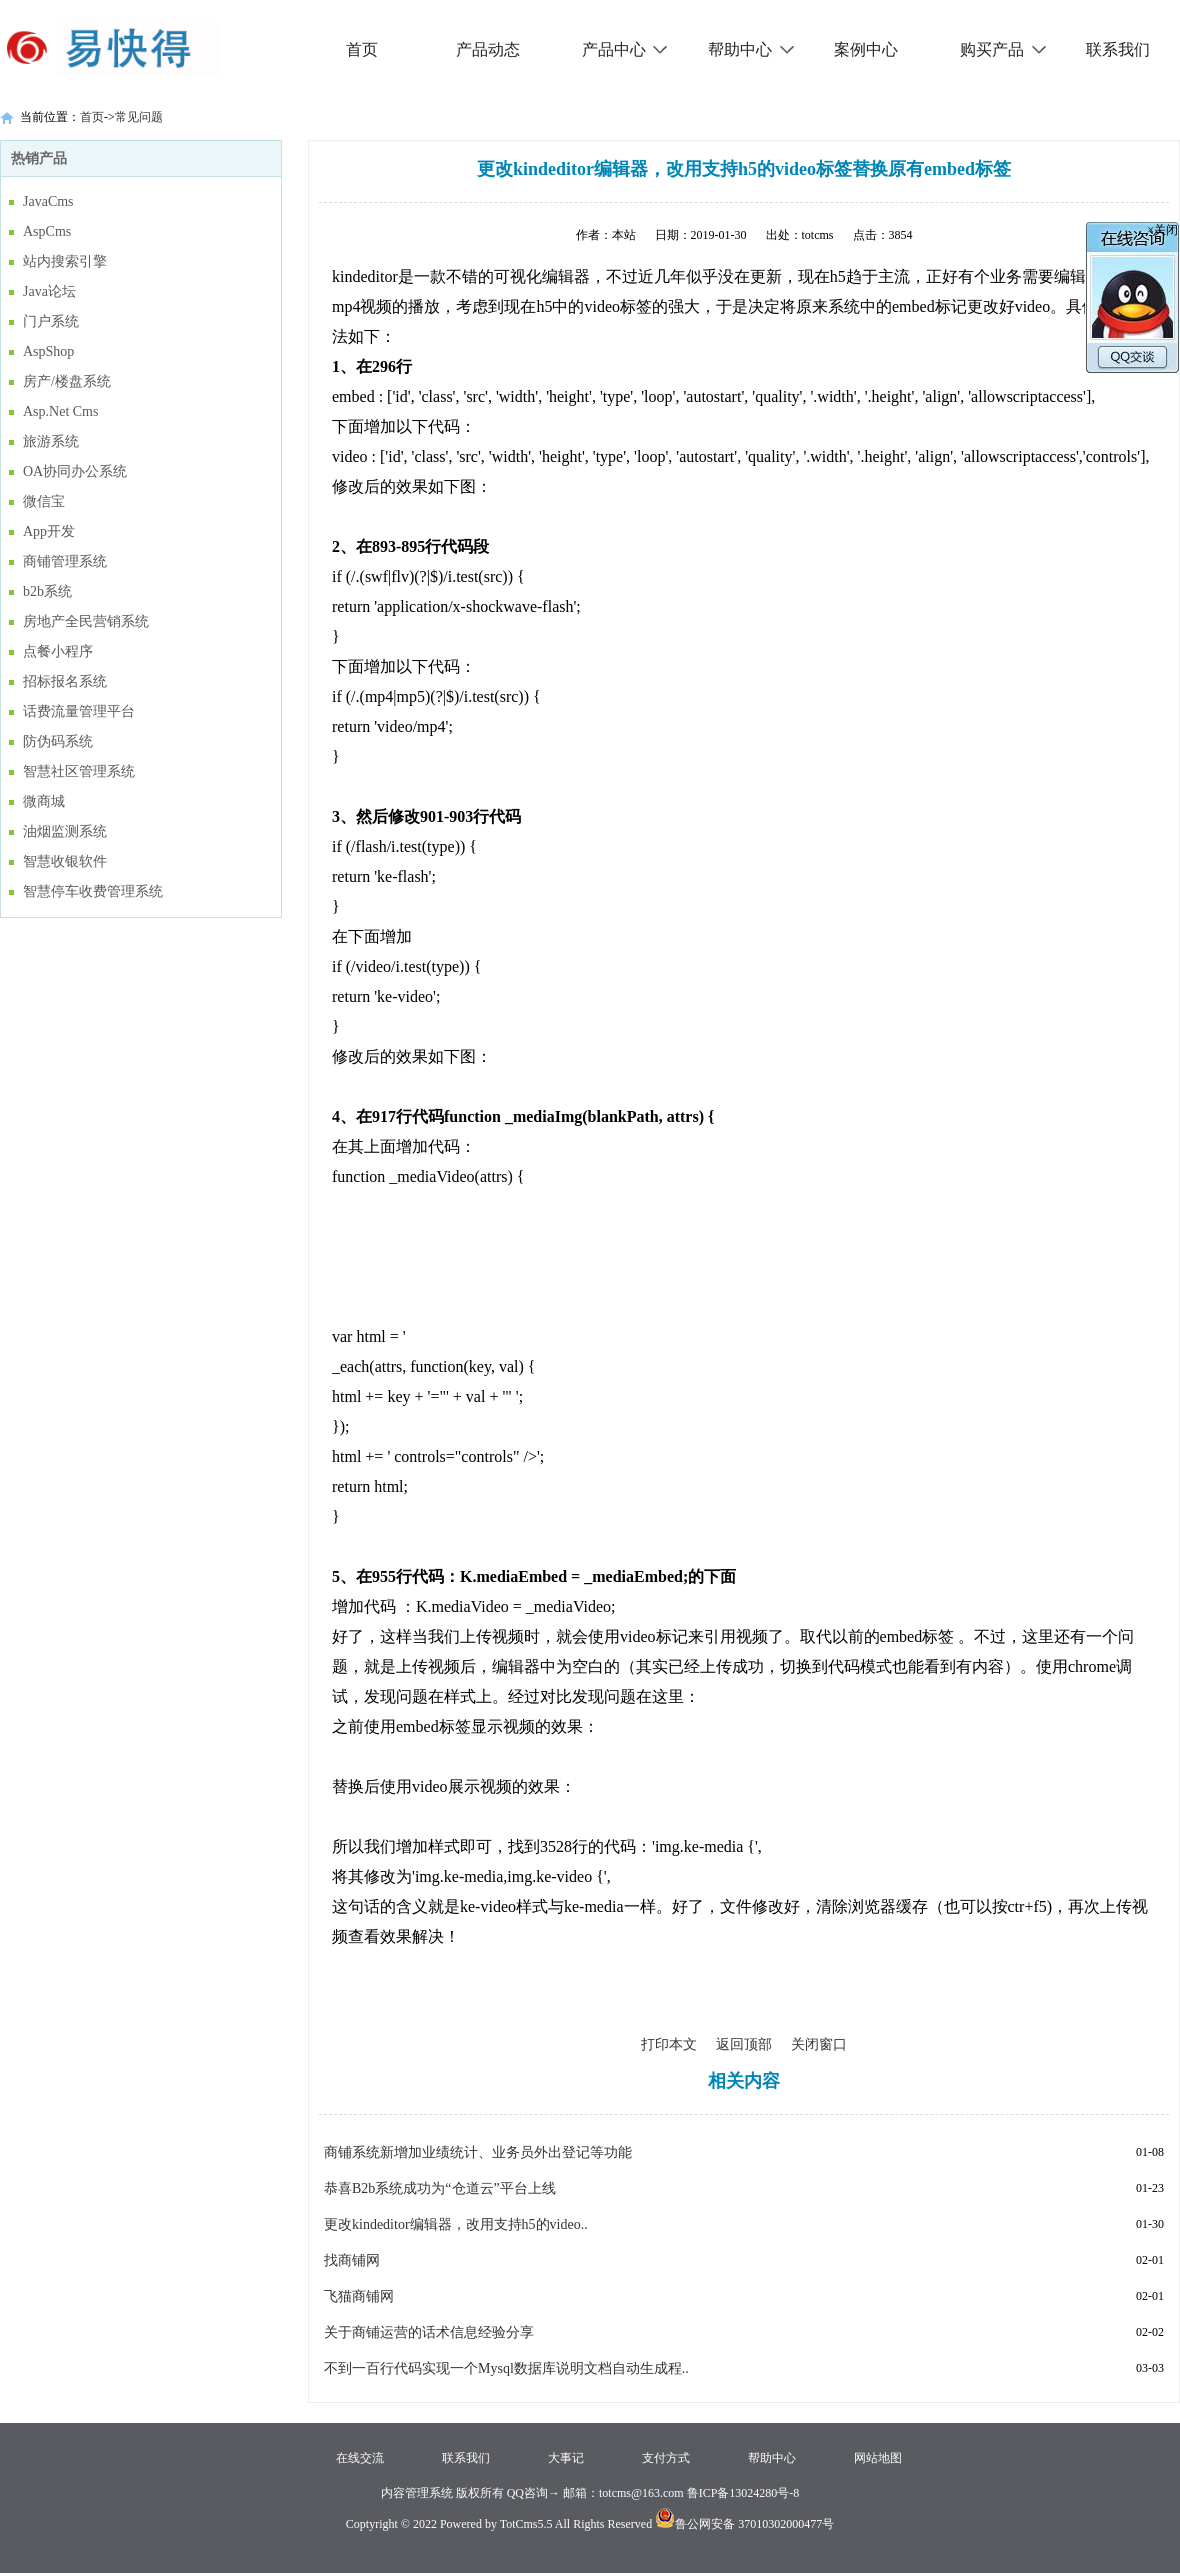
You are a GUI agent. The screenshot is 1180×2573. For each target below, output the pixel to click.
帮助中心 (751, 49)
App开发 (49, 531)
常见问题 (139, 117)
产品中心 (625, 49)
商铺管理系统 (65, 561)
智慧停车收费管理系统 (93, 891)
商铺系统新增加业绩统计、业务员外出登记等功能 (478, 2152)
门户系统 (51, 321)
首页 (362, 49)
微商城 (44, 801)
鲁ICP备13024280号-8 (743, 2493)
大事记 (566, 2458)
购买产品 (1003, 49)
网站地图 (878, 2458)
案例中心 (866, 49)
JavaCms (48, 201)
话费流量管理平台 (79, 711)
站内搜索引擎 (65, 261)
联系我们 (1118, 49)
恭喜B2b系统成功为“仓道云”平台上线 (440, 2188)
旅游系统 (51, 441)
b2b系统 (47, 591)
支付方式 (666, 2458)
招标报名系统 (65, 681)
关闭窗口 (819, 2044)
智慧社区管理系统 (79, 771)
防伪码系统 (58, 741)
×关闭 (1162, 230)
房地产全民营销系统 (86, 621)
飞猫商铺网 (359, 2296)
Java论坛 (49, 291)
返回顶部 (744, 2044)
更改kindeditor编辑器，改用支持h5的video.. (456, 2224)
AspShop (48, 351)
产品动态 (488, 49)
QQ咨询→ (532, 2493)
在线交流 (360, 2458)
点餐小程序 (58, 651)
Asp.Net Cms (60, 411)
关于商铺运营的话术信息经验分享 (429, 2332)
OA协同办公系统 (75, 471)
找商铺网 (352, 2260)
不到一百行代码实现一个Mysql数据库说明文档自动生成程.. (506, 2368)
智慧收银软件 (65, 861)
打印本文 (669, 2044)
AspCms (47, 231)
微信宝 (44, 501)
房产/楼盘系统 (67, 381)
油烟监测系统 (65, 831)
